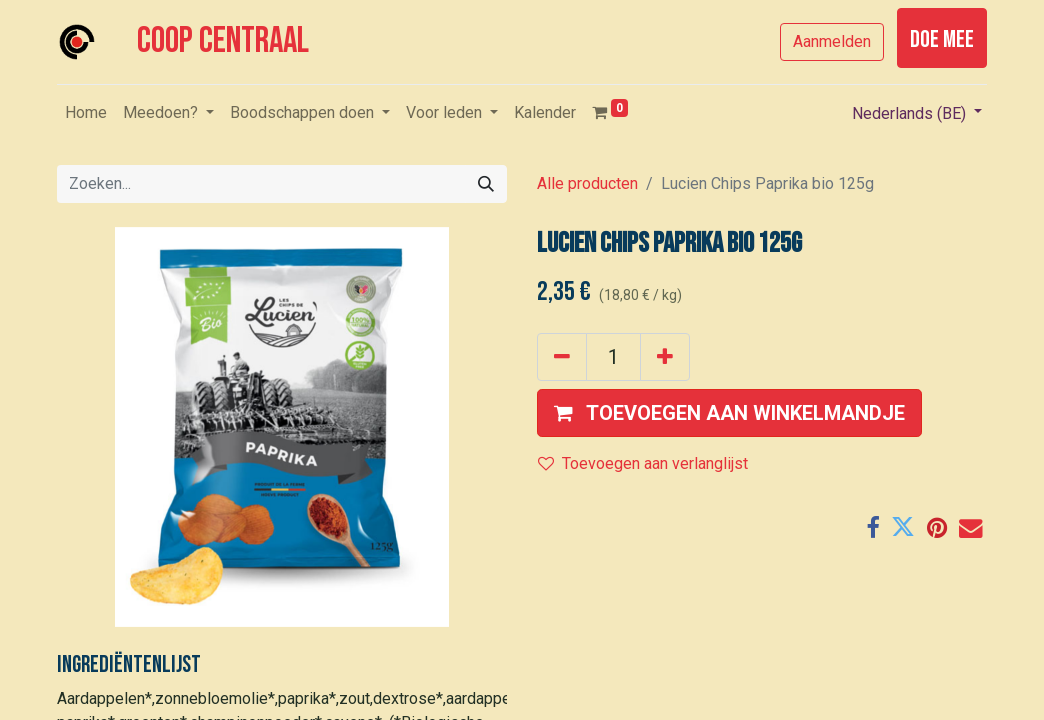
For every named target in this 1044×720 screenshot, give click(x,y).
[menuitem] (86, 113)
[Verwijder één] (562, 357)
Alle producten (587, 183)
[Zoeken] (486, 184)
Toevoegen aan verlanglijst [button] (643, 463)
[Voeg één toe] (665, 357)
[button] (729, 413)
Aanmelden (832, 41)
